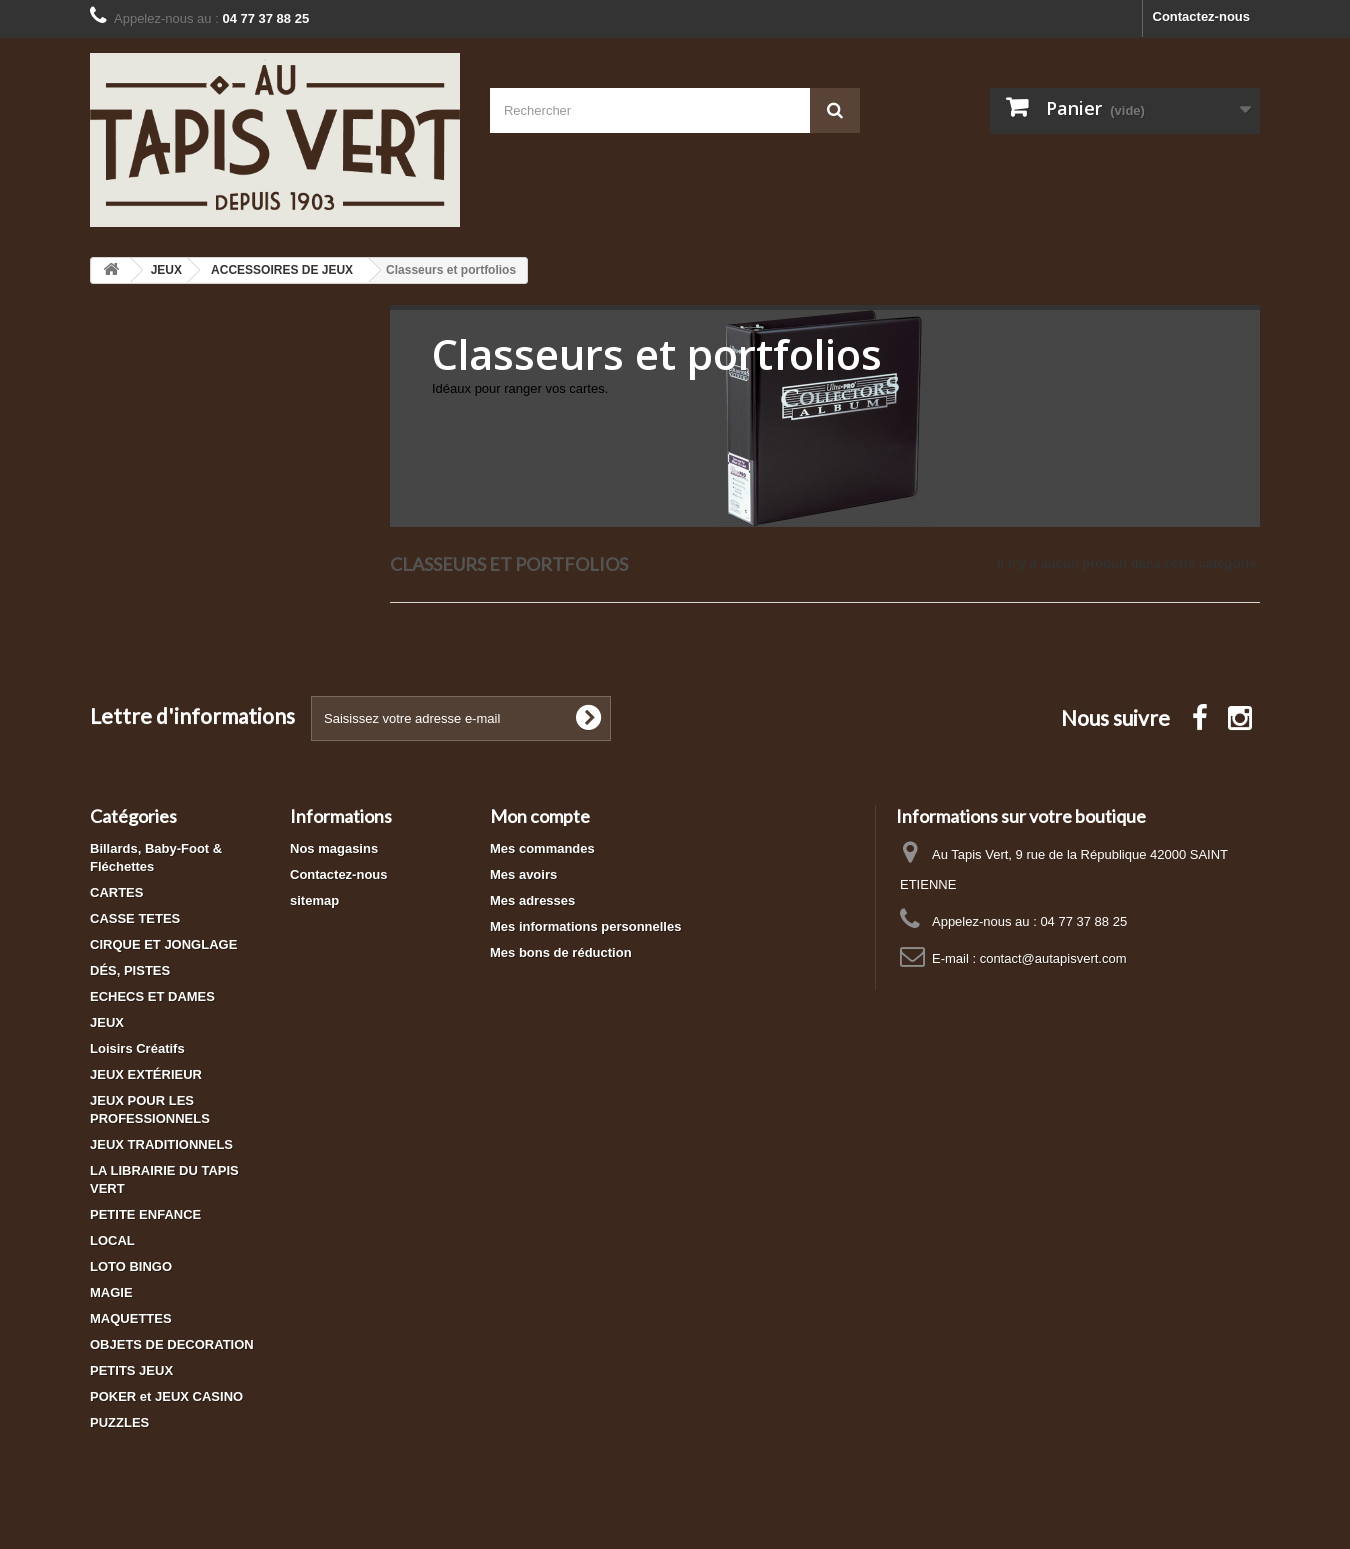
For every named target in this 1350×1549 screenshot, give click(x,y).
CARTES (116, 892)
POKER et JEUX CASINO (166, 1396)
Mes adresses (532, 900)
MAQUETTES (131, 1318)
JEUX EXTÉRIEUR (146, 1074)
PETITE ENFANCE (145, 1214)
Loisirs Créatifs (137, 1048)
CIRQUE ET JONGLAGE (163, 944)
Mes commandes (542, 848)
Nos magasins (334, 848)
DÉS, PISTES (130, 970)
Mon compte (540, 816)
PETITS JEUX (131, 1370)
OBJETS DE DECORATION (172, 1344)
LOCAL (112, 1240)
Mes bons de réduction (561, 952)
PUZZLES (119, 1422)
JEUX (107, 1022)
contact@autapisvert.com (1053, 958)
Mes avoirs (523, 874)
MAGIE (111, 1292)
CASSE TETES (135, 918)
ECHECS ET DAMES (152, 996)
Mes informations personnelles (585, 926)
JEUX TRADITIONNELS (161, 1144)
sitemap (314, 900)
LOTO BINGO (131, 1266)
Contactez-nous (1202, 16)
